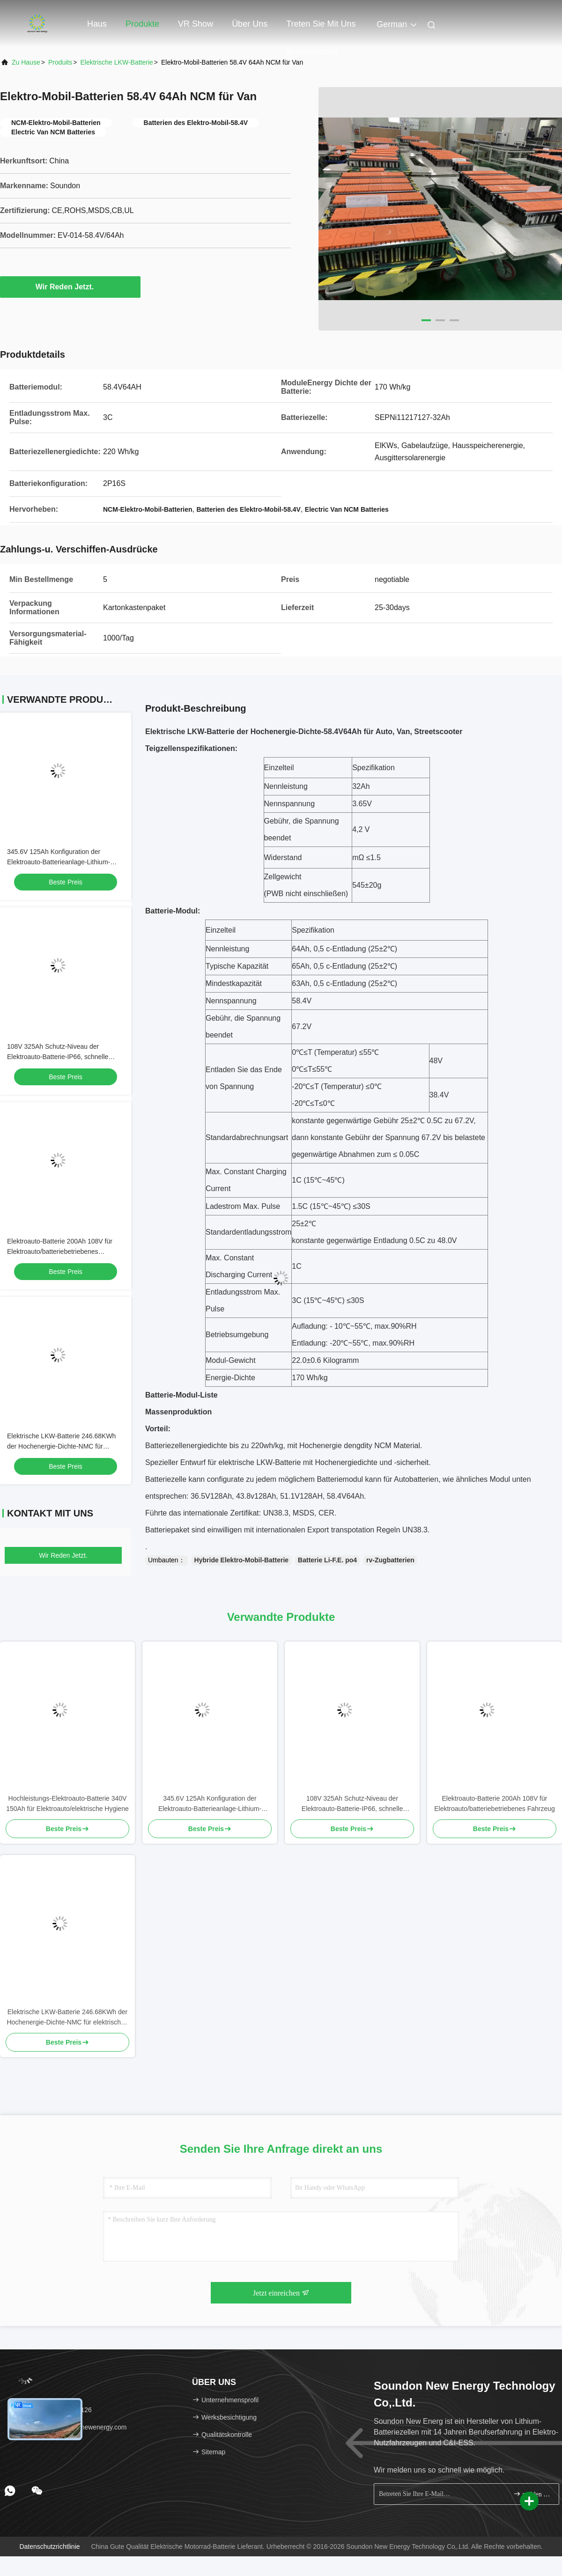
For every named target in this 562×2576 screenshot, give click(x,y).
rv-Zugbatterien (390, 1560)
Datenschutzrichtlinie (49, 2546)
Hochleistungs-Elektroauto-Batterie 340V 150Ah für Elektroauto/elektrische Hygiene (67, 1803)
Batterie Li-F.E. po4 (327, 1560)
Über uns (249, 24)
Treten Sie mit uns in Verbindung (320, 28)
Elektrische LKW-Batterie (116, 62)
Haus (97, 24)
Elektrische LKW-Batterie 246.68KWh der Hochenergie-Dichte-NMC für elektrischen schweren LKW (61, 1446)
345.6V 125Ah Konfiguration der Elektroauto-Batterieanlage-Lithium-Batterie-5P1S (58, 862)
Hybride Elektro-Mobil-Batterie (241, 1560)
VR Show (195, 24)
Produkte (142, 24)
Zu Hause (26, 62)
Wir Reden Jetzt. (70, 286)
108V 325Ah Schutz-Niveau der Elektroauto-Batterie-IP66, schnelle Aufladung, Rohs (57, 1057)
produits (60, 62)
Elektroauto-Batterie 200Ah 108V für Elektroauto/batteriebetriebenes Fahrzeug (59, 1251)
